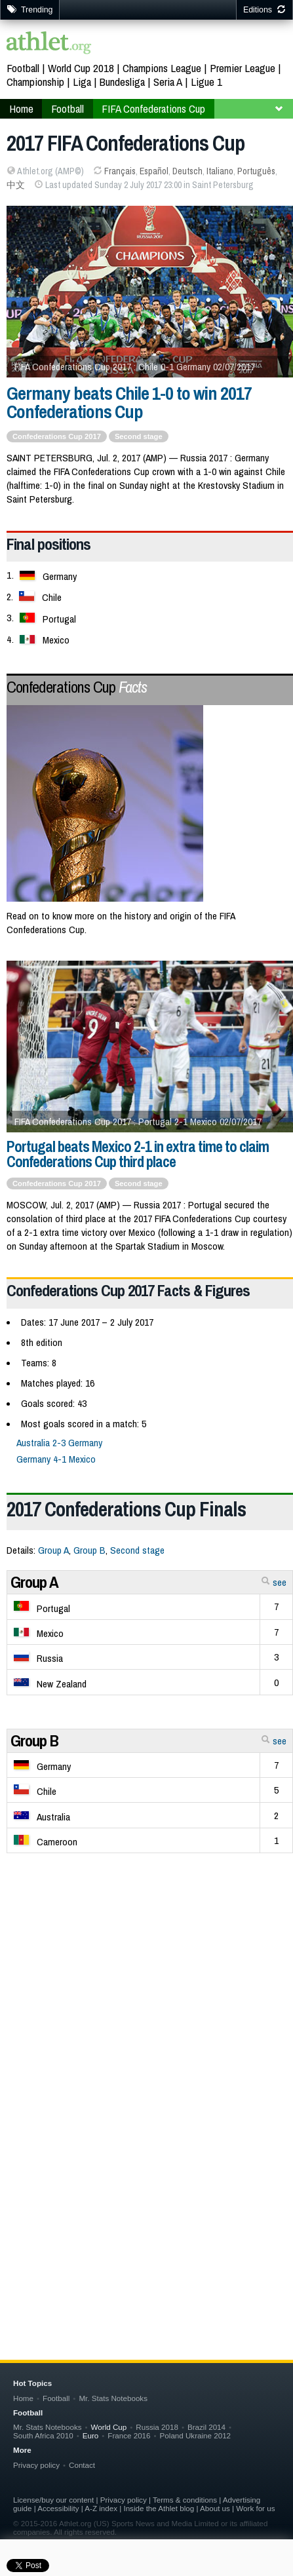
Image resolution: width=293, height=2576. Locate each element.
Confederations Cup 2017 (56, 1183)
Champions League (162, 67)
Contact (82, 2465)
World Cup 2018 (81, 67)
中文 (16, 185)
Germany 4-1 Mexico (56, 1459)
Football (23, 67)
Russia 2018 (157, 2427)
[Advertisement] (146, 2080)
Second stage (139, 1183)
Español (154, 171)
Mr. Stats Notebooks (113, 2398)
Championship (35, 81)
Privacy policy (36, 2465)
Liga (82, 81)
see (273, 1582)
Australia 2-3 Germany (59, 1443)
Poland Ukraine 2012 (195, 2435)
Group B (89, 1550)
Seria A (167, 81)
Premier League (242, 67)
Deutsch (187, 171)
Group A (53, 1550)
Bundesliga (122, 81)
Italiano (219, 171)
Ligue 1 (206, 81)
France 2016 (128, 2435)
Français (120, 171)
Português (256, 171)
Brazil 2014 (206, 2427)
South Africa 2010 (43, 2435)
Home (23, 2398)
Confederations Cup (77, 687)
